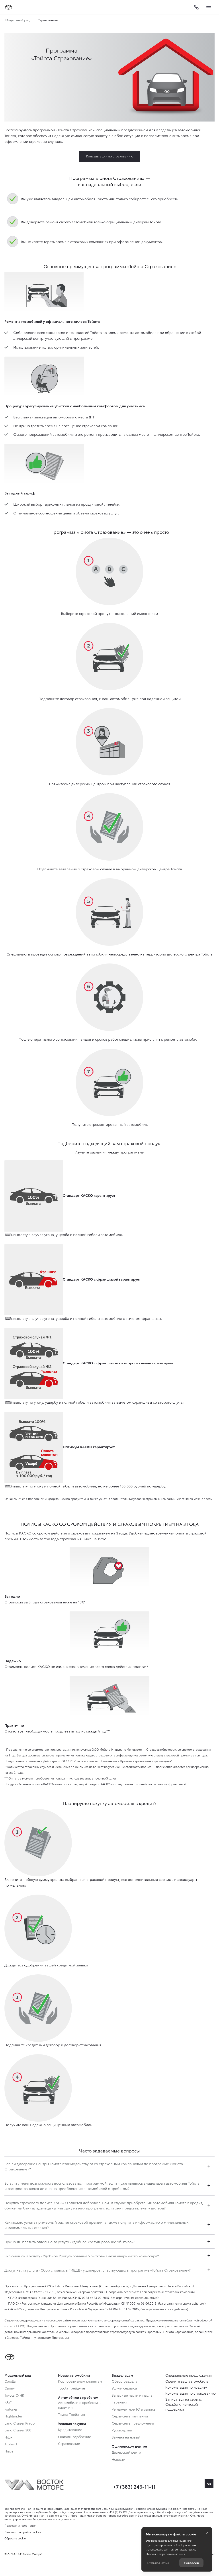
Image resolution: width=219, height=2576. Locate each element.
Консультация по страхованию (109, 156)
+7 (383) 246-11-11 (134, 2486)
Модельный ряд (17, 20)
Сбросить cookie (15, 2538)
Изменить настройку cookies (22, 2532)
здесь (208, 1499)
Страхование (47, 20)
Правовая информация (20, 2525)
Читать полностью (157, 2562)
